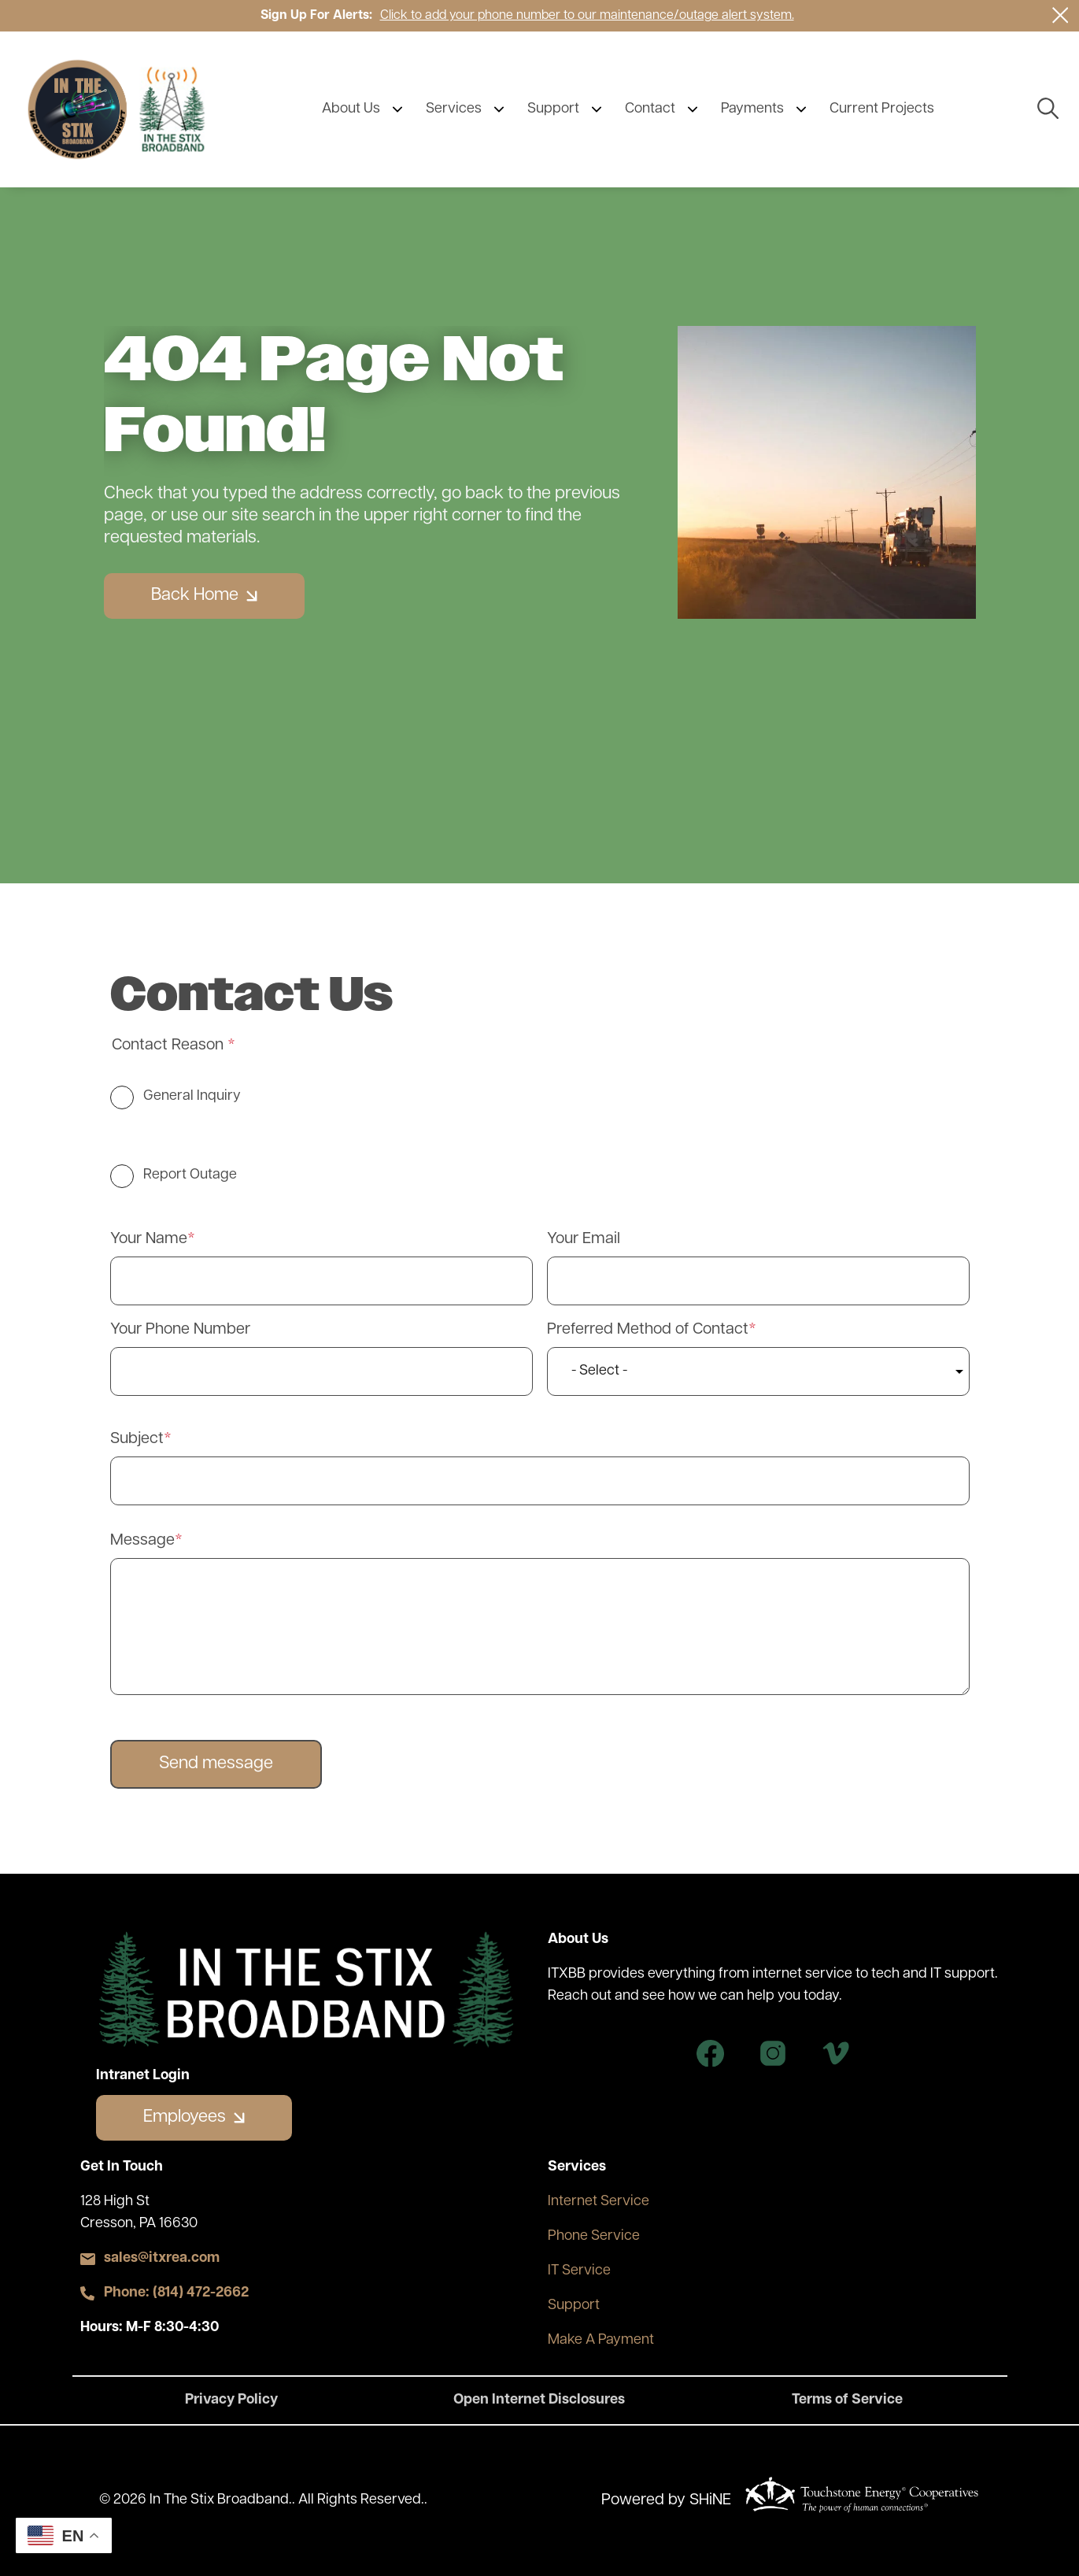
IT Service (579, 2270)
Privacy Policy (231, 2400)
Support (574, 2305)
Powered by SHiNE (666, 2500)
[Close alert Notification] (1060, 15)
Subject (137, 1439)
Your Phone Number (180, 1330)
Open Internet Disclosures (539, 2400)
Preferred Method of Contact (647, 1330)
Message (142, 1541)
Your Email (583, 1239)
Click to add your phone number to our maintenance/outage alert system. (587, 15)
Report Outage (190, 1175)
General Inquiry (192, 1096)
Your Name (148, 1239)
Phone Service (594, 2236)
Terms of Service (847, 2400)
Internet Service (598, 2201)
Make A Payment (601, 2340)
